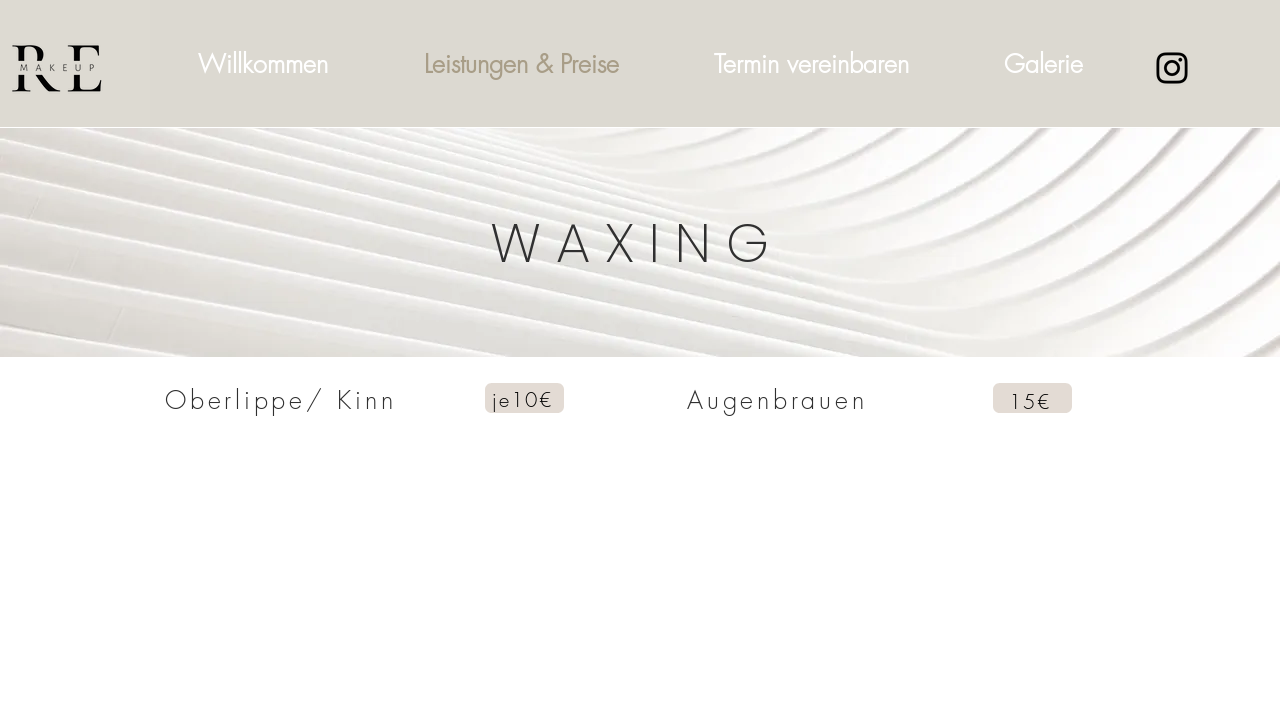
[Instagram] (1172, 68)
